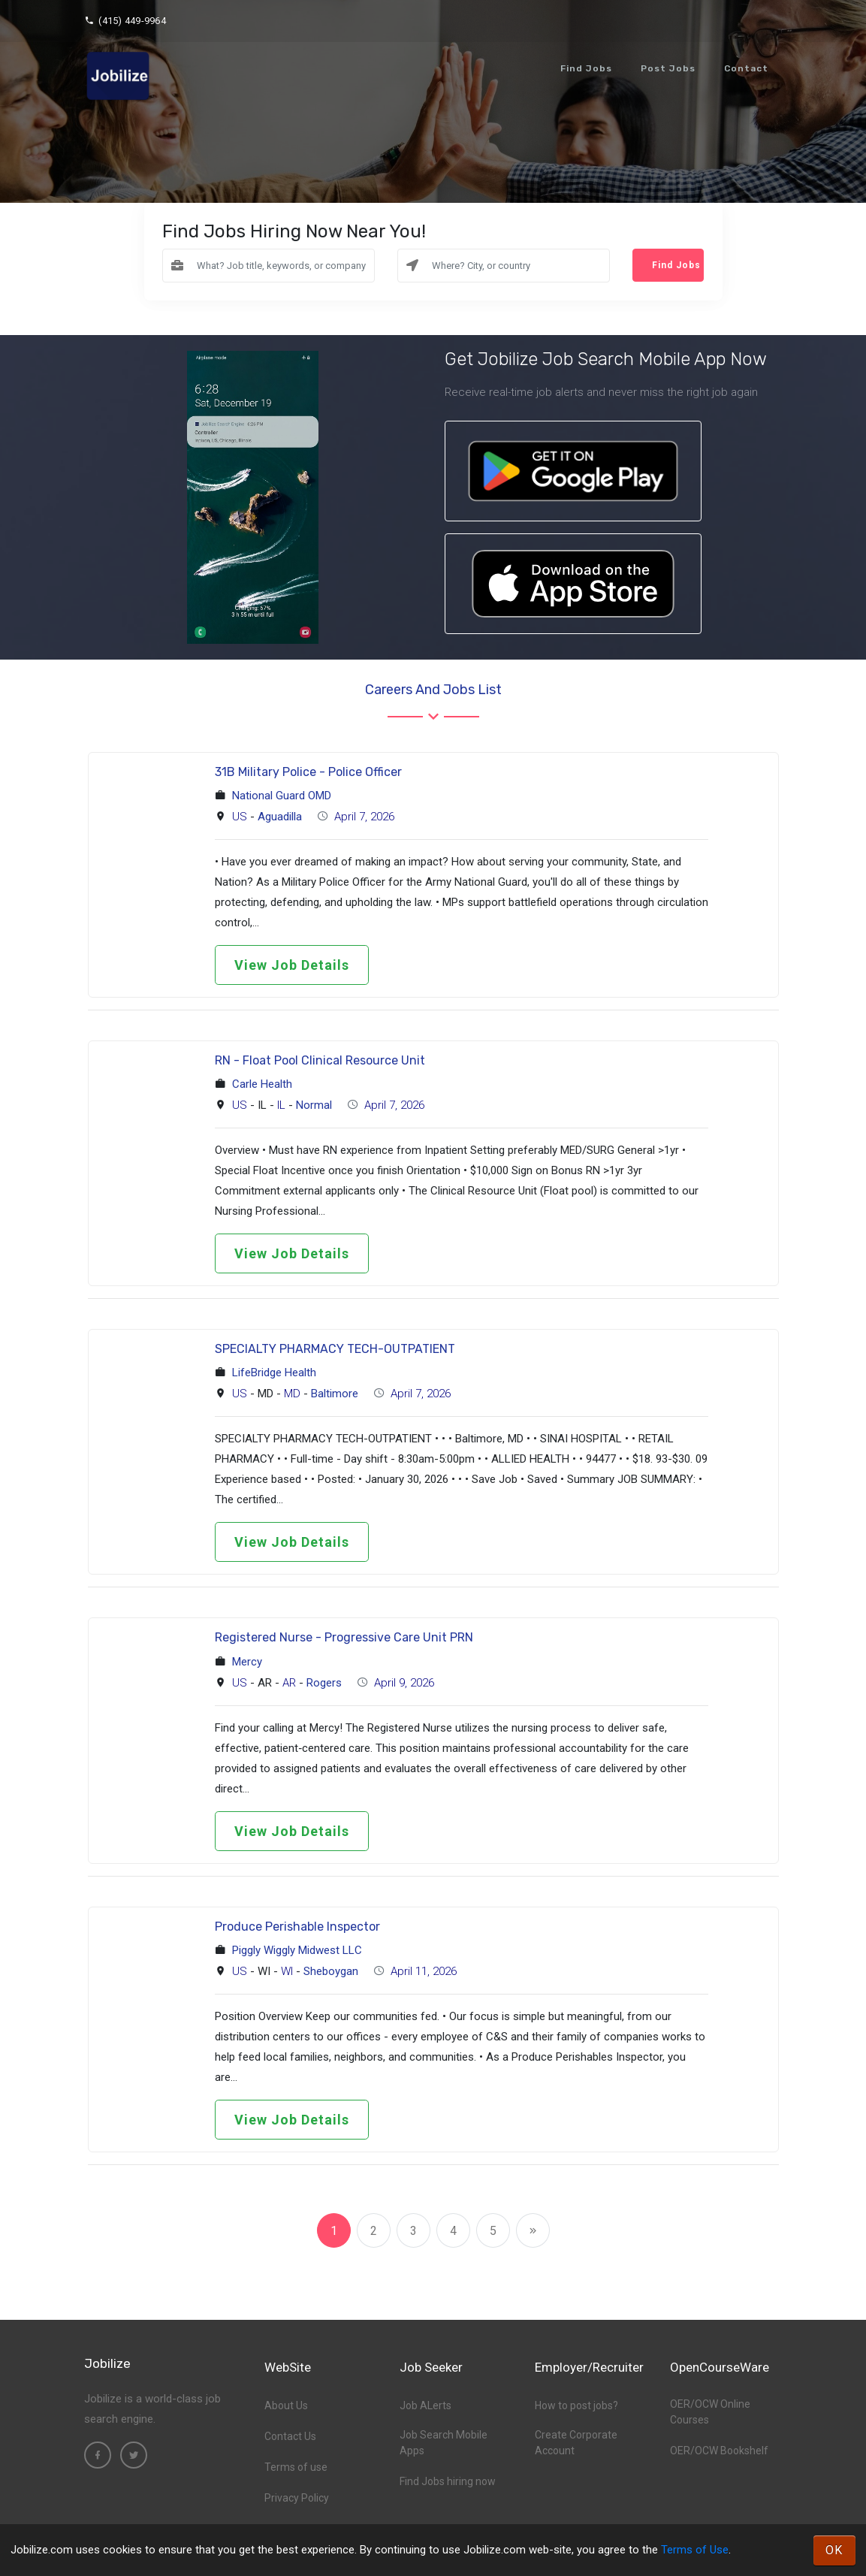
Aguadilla (280, 816)
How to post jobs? (576, 2405)
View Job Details (291, 965)
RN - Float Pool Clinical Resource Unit (320, 1060)
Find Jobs (586, 68)
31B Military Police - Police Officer (308, 772)
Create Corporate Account (576, 2443)
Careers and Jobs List (433, 689)
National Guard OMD (281, 795)
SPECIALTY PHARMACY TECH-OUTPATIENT (335, 1349)
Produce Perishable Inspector (297, 1926)
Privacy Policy (296, 2498)
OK (834, 2550)
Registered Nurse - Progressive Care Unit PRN (344, 1637)
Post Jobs (668, 68)
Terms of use (295, 2467)
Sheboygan (330, 1971)
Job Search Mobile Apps (443, 2443)
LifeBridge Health (274, 1372)
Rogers (324, 1683)
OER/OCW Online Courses (710, 2412)
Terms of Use (695, 2549)
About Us (286, 2405)
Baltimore (334, 1393)
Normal (314, 1105)
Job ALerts (425, 2405)
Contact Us (290, 2436)
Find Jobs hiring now (448, 2481)
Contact (746, 68)
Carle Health (262, 1084)
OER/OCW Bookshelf (719, 2451)
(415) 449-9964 (125, 20)
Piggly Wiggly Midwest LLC (297, 1950)
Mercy (247, 1662)
